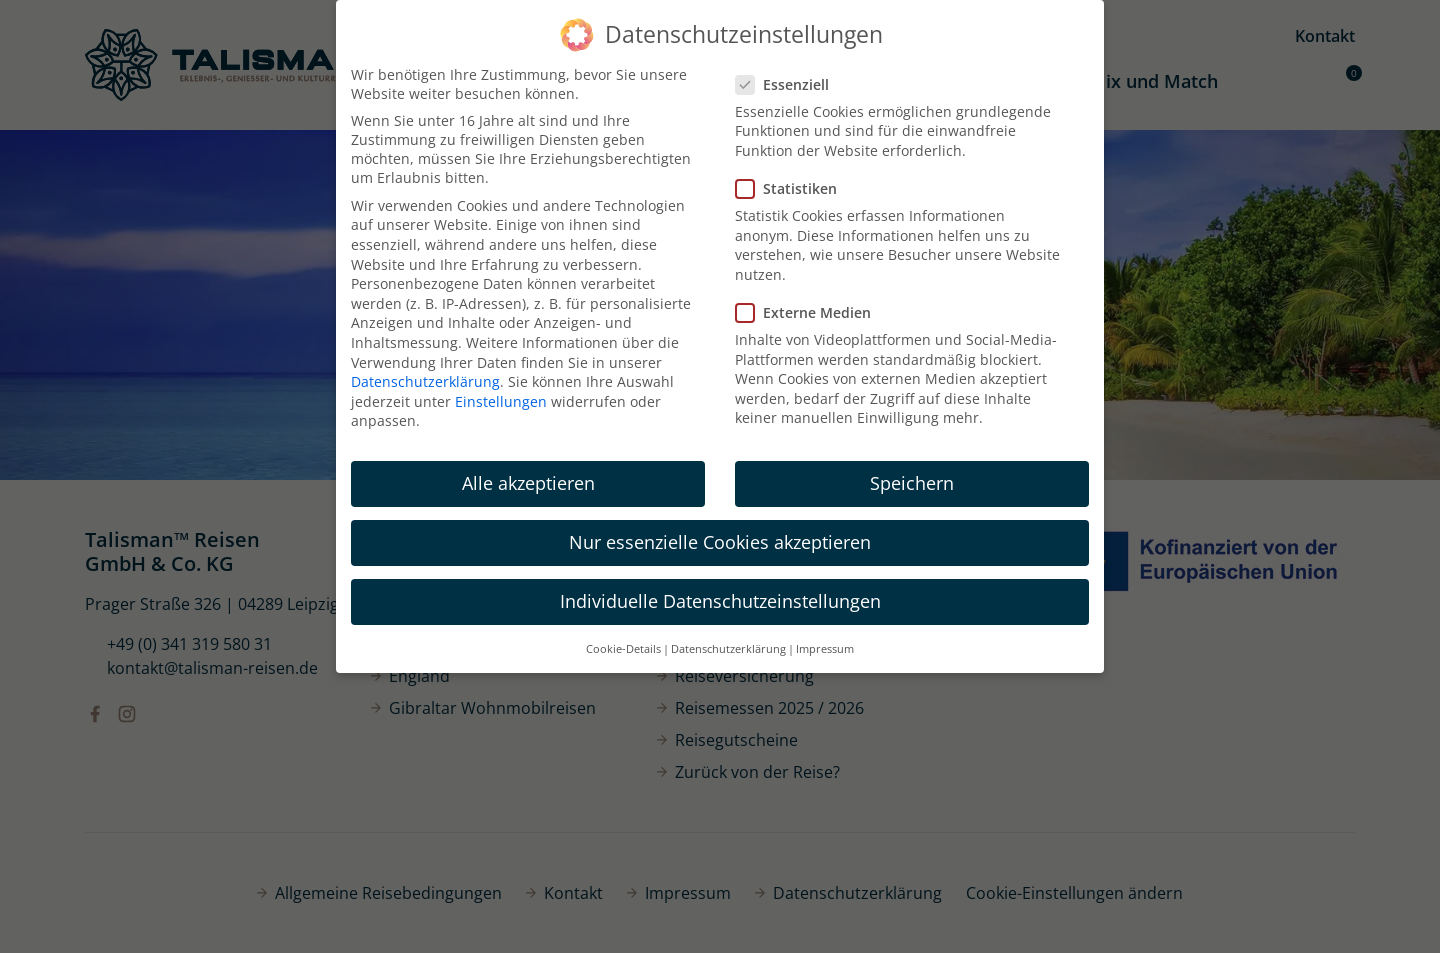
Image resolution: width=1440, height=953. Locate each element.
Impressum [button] (825, 649)
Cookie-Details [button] (623, 649)
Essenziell (788, 84)
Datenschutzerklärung (425, 381)
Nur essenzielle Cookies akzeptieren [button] (720, 542)
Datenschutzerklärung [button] (728, 649)
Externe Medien (809, 312)
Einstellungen (501, 401)
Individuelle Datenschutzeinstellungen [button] (720, 601)
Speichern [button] (912, 483)
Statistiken (792, 188)
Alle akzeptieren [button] (528, 483)
